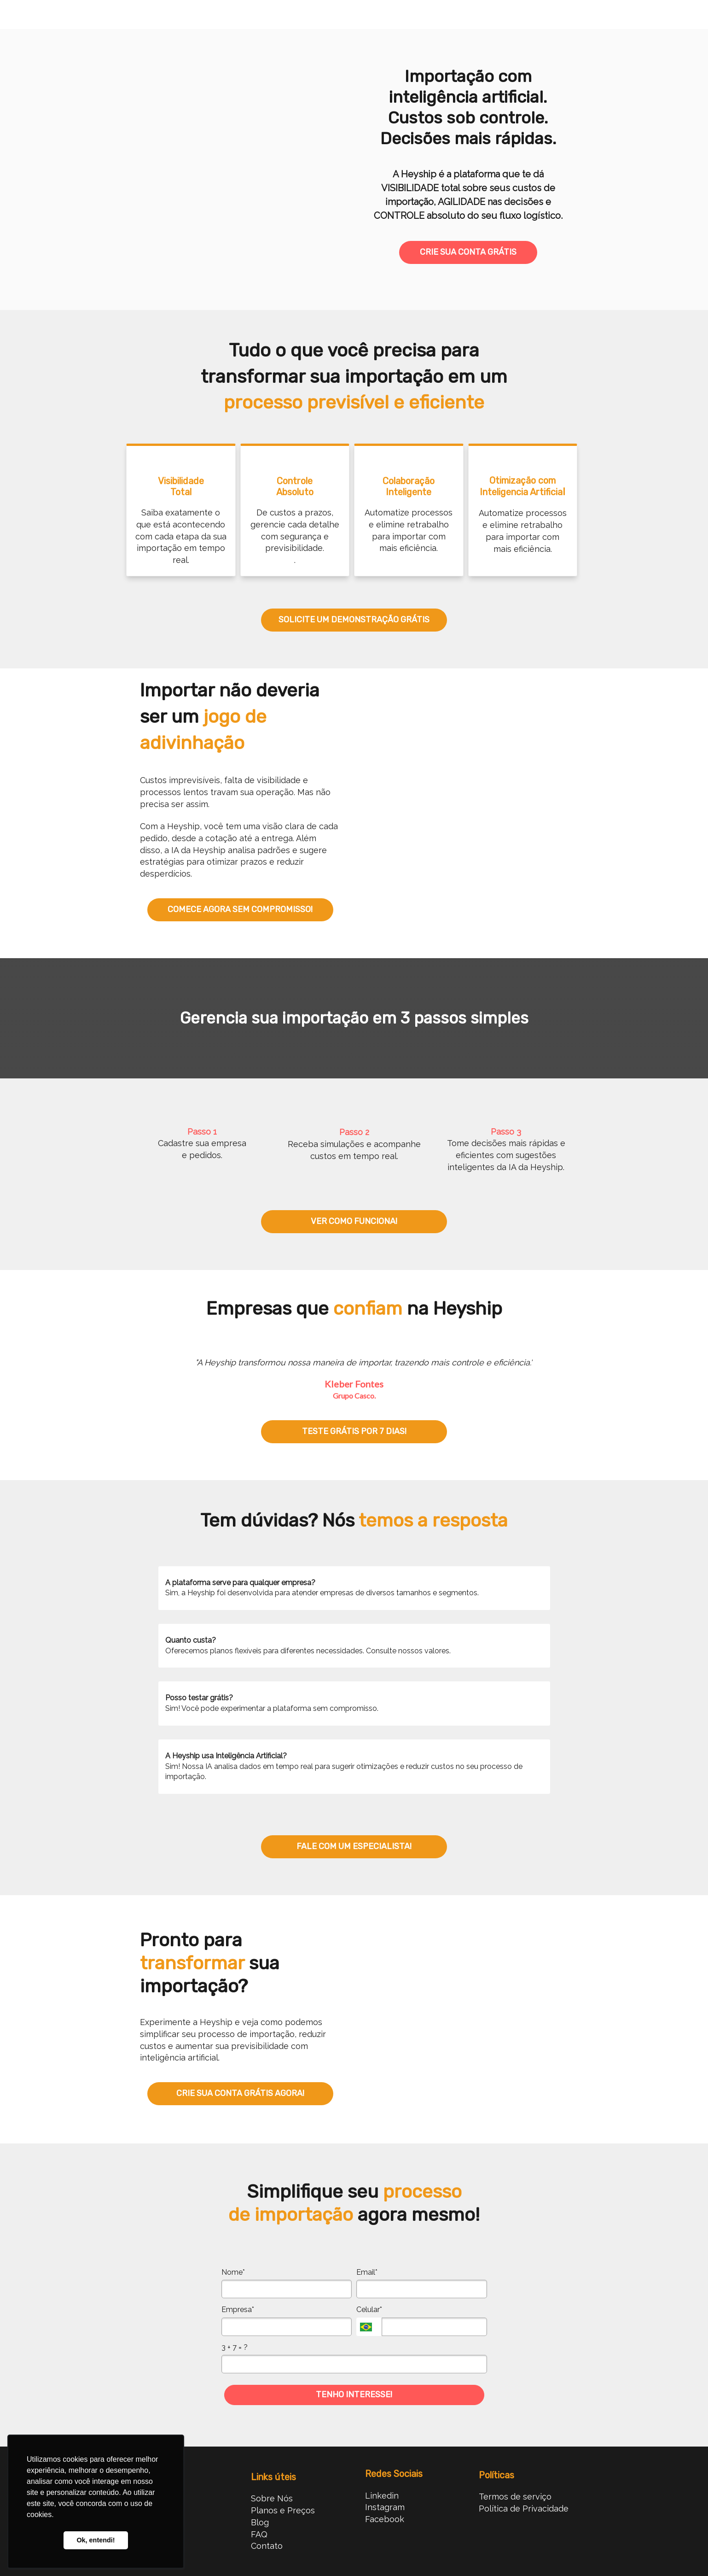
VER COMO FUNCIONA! (354, 1221)
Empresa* (237, 2309)
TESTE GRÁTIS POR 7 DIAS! (354, 1431)
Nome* (233, 2272)
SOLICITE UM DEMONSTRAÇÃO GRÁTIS (354, 620)
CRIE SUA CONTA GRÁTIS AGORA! (240, 2093)
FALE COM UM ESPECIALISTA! (354, 1846)
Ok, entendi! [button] (95, 2540)
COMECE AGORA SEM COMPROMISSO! (240, 909)
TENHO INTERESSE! (354, 2394)
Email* (366, 2272)
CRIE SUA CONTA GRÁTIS (468, 252)
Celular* (369, 2309)
